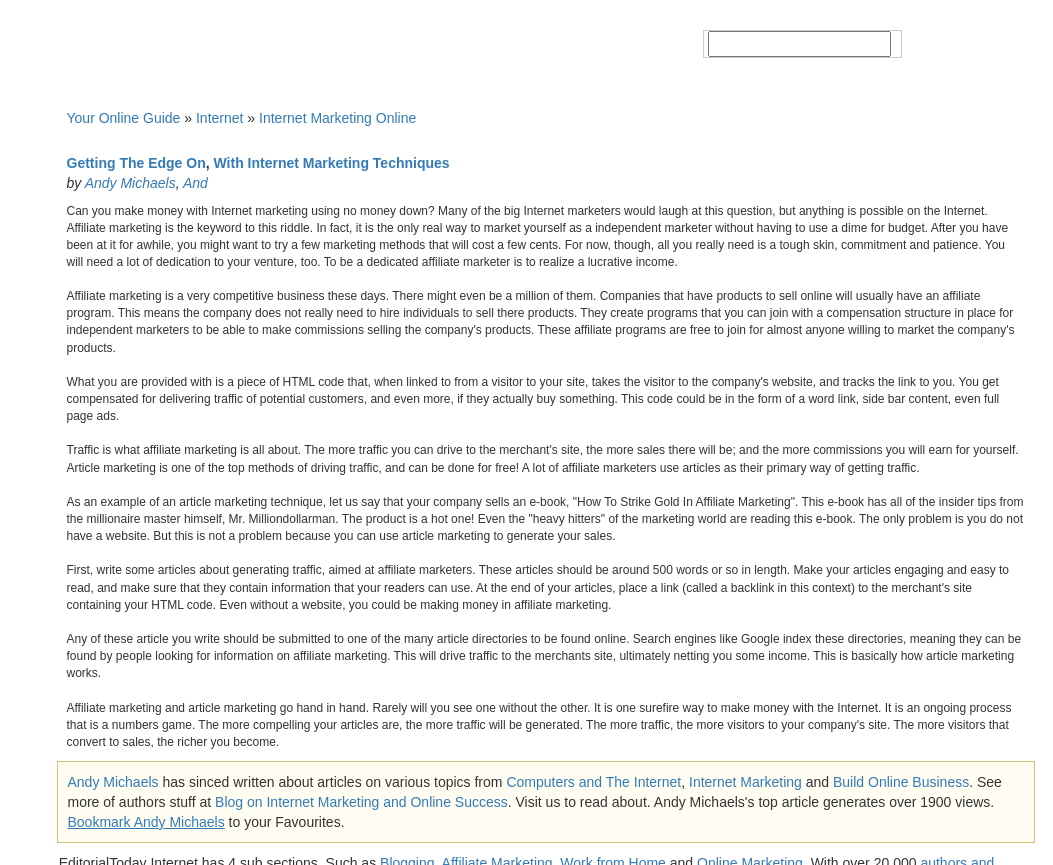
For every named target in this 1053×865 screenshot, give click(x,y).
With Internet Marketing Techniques (332, 163)
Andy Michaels (130, 183)
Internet (219, 118)
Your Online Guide (124, 118)
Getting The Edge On (136, 163)
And (195, 183)
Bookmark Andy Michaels (146, 822)
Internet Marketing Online (337, 118)
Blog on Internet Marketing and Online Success (361, 802)
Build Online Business (901, 782)
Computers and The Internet (593, 782)
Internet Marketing (745, 782)
